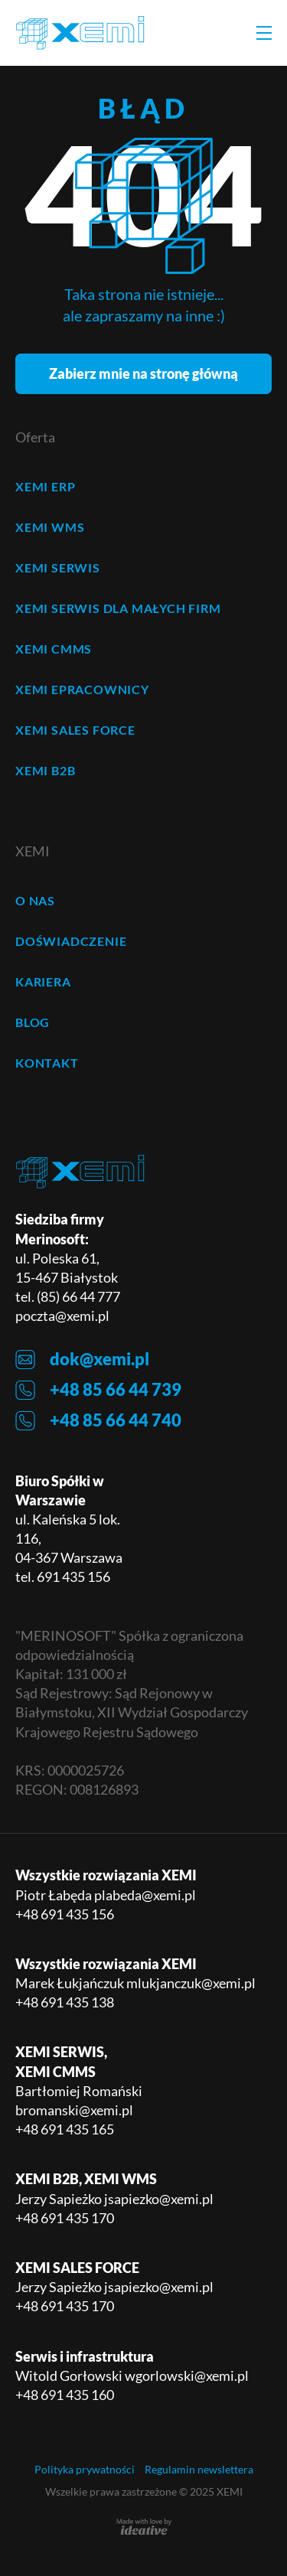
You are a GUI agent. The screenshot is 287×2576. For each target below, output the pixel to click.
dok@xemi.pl (82, 1359)
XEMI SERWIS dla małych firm (118, 608)
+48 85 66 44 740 (98, 1421)
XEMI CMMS (53, 648)
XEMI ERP (45, 486)
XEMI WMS (49, 527)
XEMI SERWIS (57, 567)
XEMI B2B (45, 770)
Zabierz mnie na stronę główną (143, 373)
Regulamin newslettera (199, 2469)
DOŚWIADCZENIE (70, 941)
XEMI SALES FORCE (75, 729)
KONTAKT (47, 1062)
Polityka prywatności (84, 2469)
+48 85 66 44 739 (98, 1390)
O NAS (35, 900)
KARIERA (43, 981)
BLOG (32, 1022)
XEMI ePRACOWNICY (82, 689)
